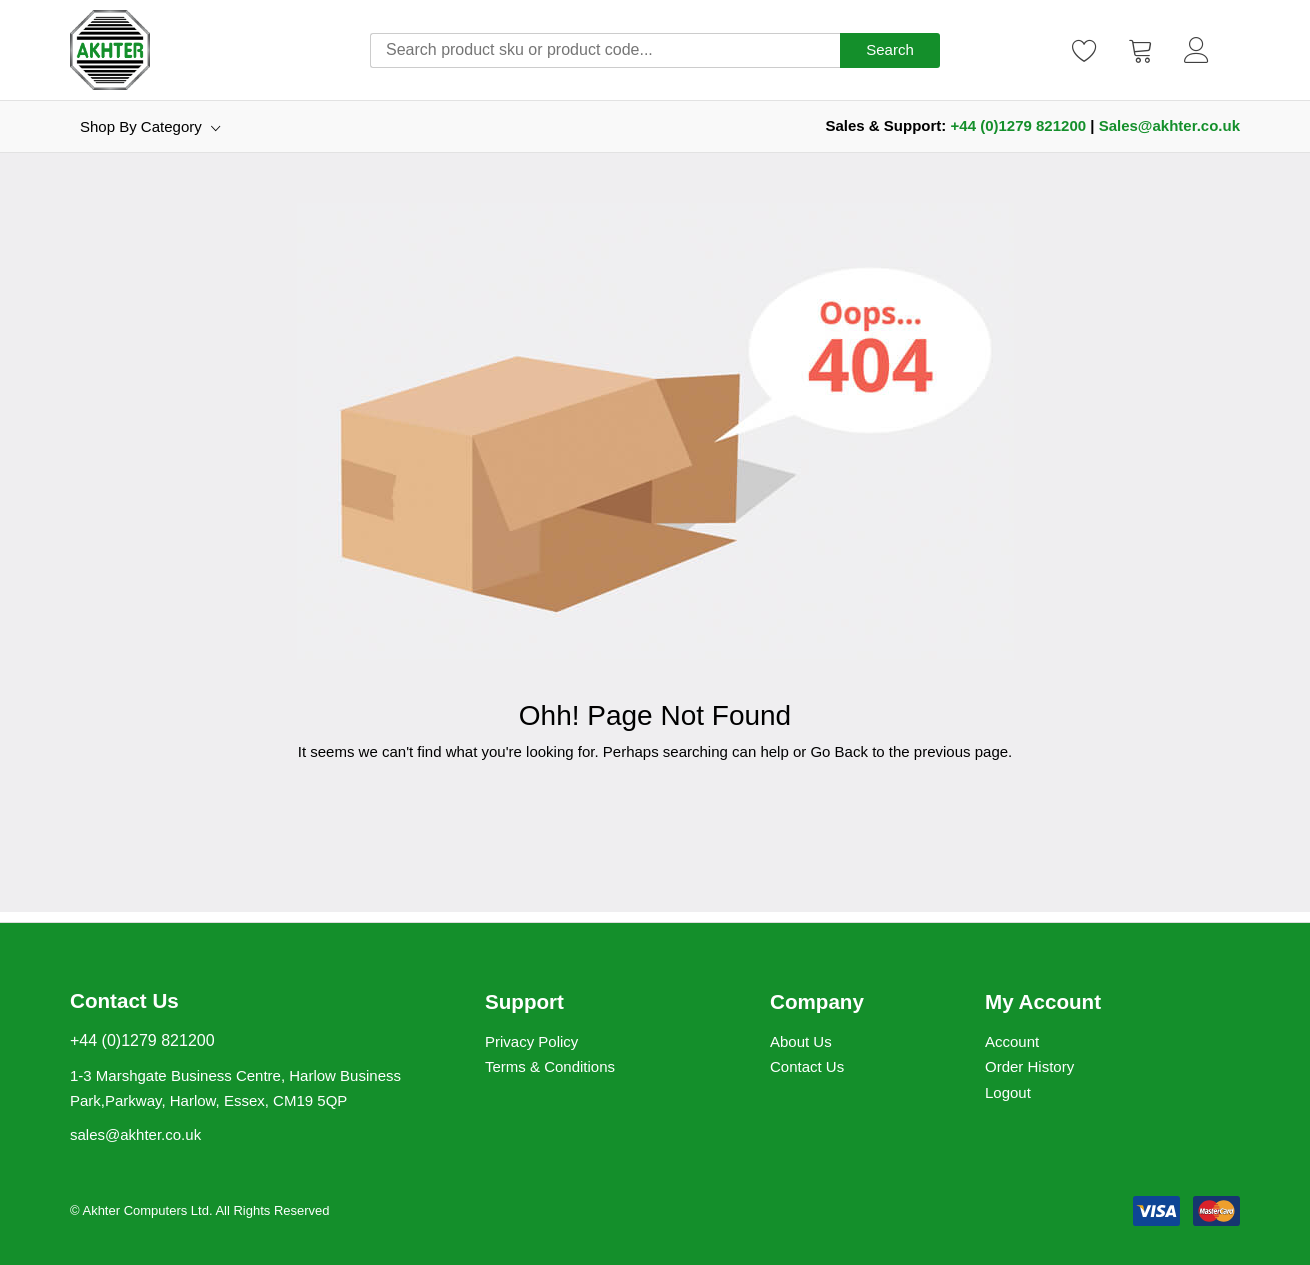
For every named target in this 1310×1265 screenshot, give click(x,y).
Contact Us (807, 1066)
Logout (1008, 1092)
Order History (1029, 1066)
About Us (801, 1041)
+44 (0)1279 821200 (1019, 125)
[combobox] (605, 50)
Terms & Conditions (550, 1066)
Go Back (839, 751)
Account (1012, 1041)
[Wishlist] (1085, 50)
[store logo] (110, 50)
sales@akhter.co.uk (135, 1134)
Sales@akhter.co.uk (1169, 125)
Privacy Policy (531, 1041)
